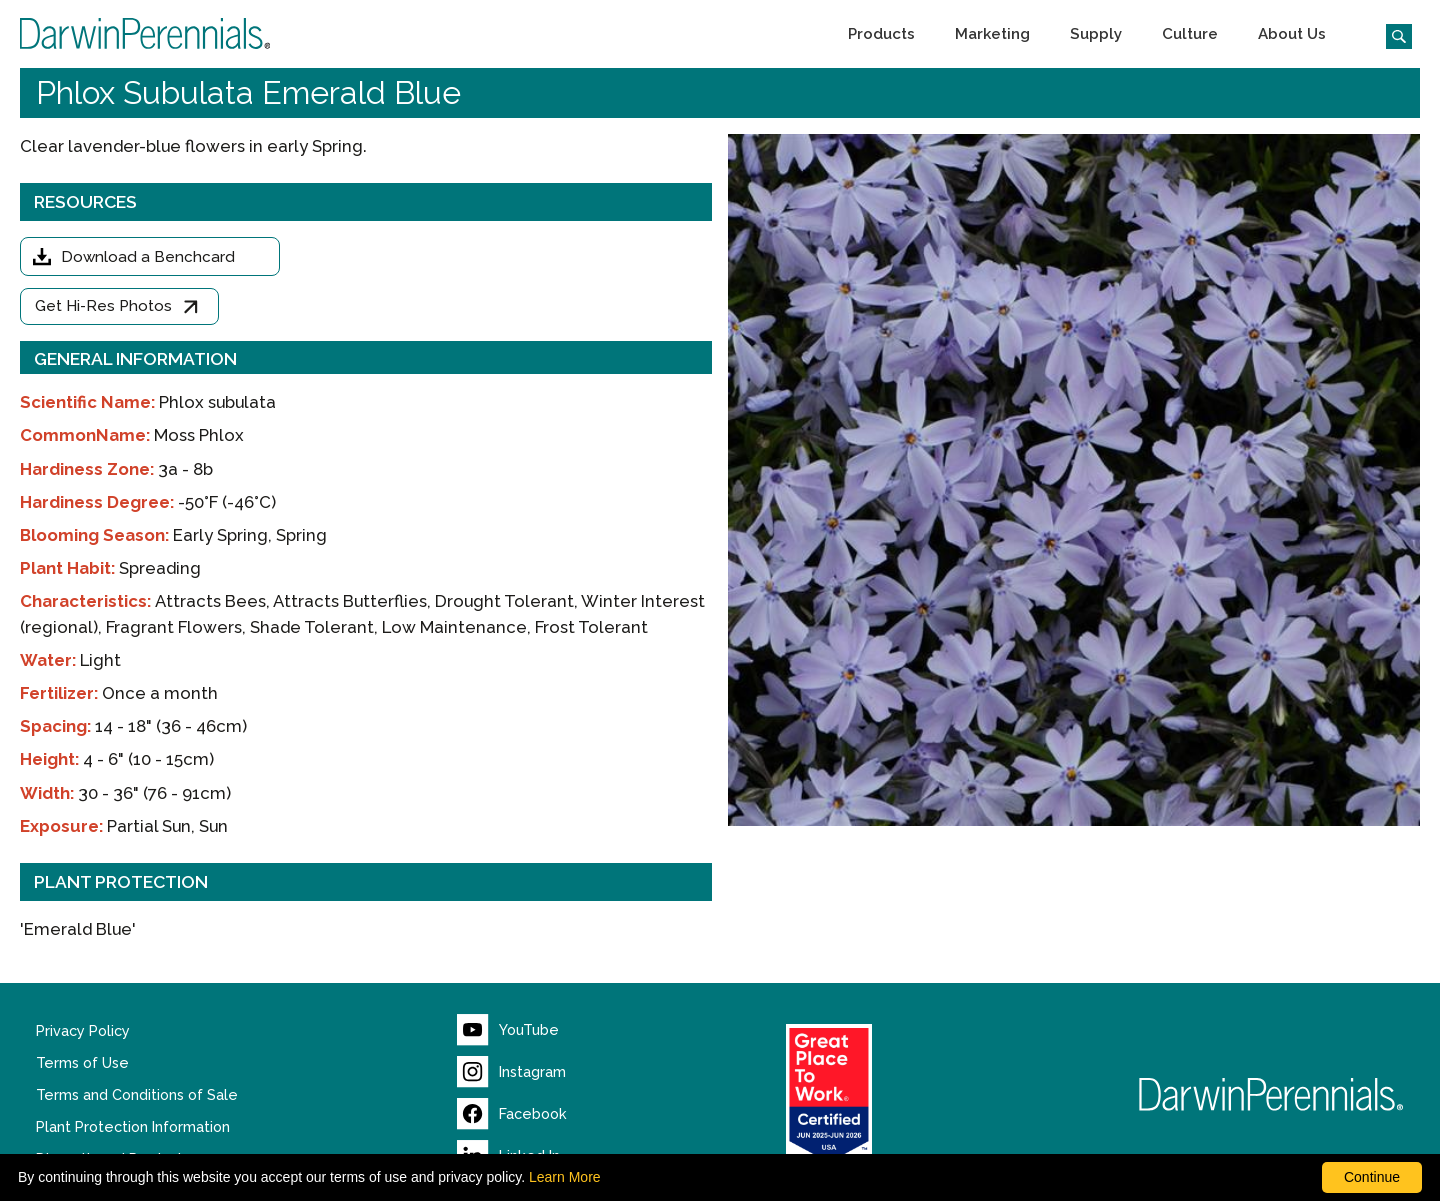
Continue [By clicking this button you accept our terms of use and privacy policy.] (1372, 1177)
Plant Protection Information (133, 1127)
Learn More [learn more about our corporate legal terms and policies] (565, 1177)
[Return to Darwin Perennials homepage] (1271, 1094)
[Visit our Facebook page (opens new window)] (512, 1114)
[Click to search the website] (1391, 34)
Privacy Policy (83, 1031)
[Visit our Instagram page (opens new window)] (511, 1072)
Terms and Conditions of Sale (137, 1095)
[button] (881, 34)
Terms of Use (82, 1063)
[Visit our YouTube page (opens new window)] (508, 1030)
